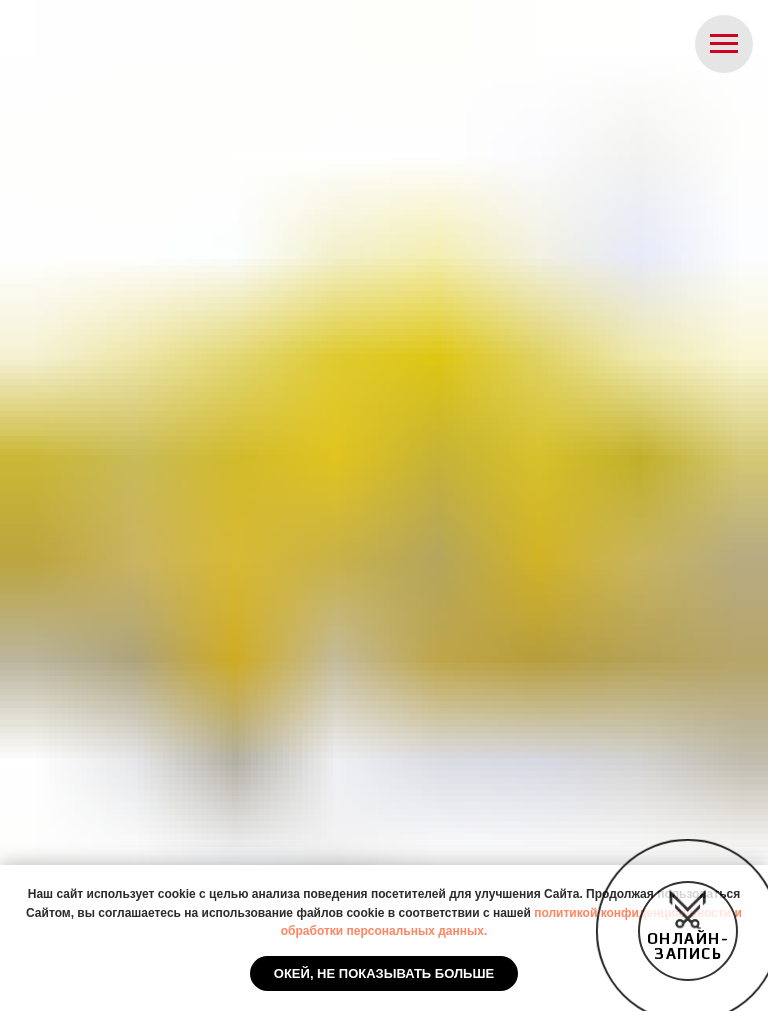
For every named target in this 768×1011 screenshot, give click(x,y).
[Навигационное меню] (724, 44)
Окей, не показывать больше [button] (384, 973)
